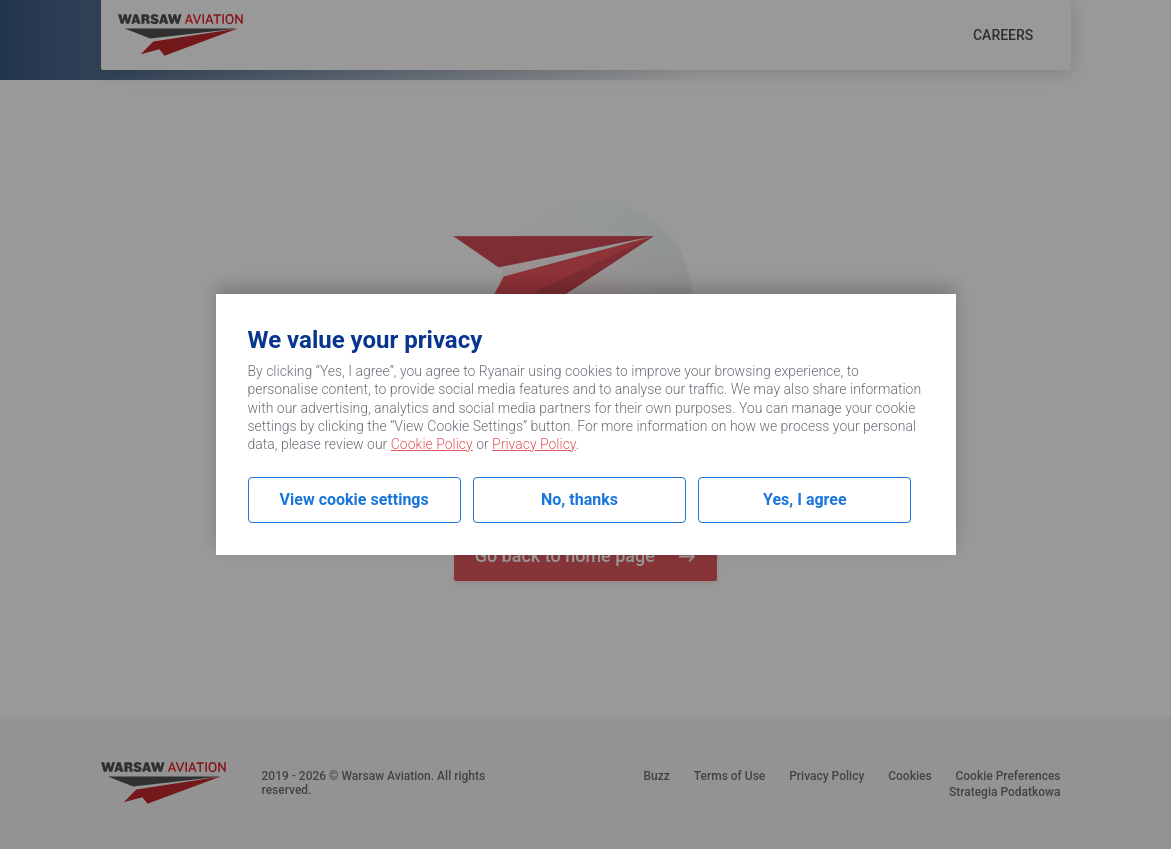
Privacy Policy (534, 444)
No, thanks (579, 499)
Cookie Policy (432, 444)
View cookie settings (354, 499)
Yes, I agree (805, 499)
